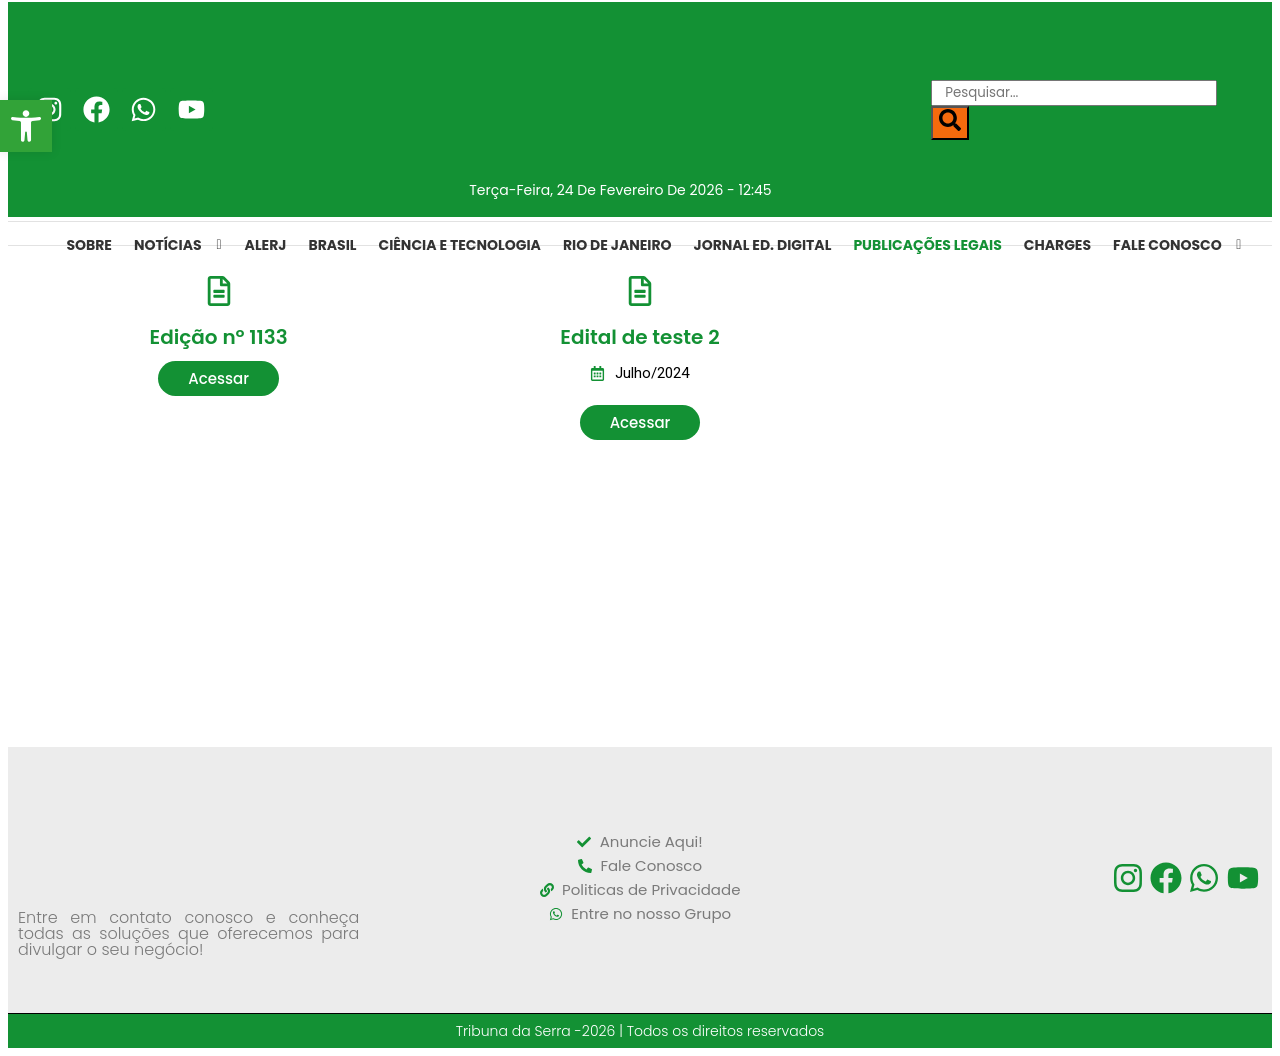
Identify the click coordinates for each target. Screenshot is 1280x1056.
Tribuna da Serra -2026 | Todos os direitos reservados (640, 1031)
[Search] (950, 123)
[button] (218, 378)
